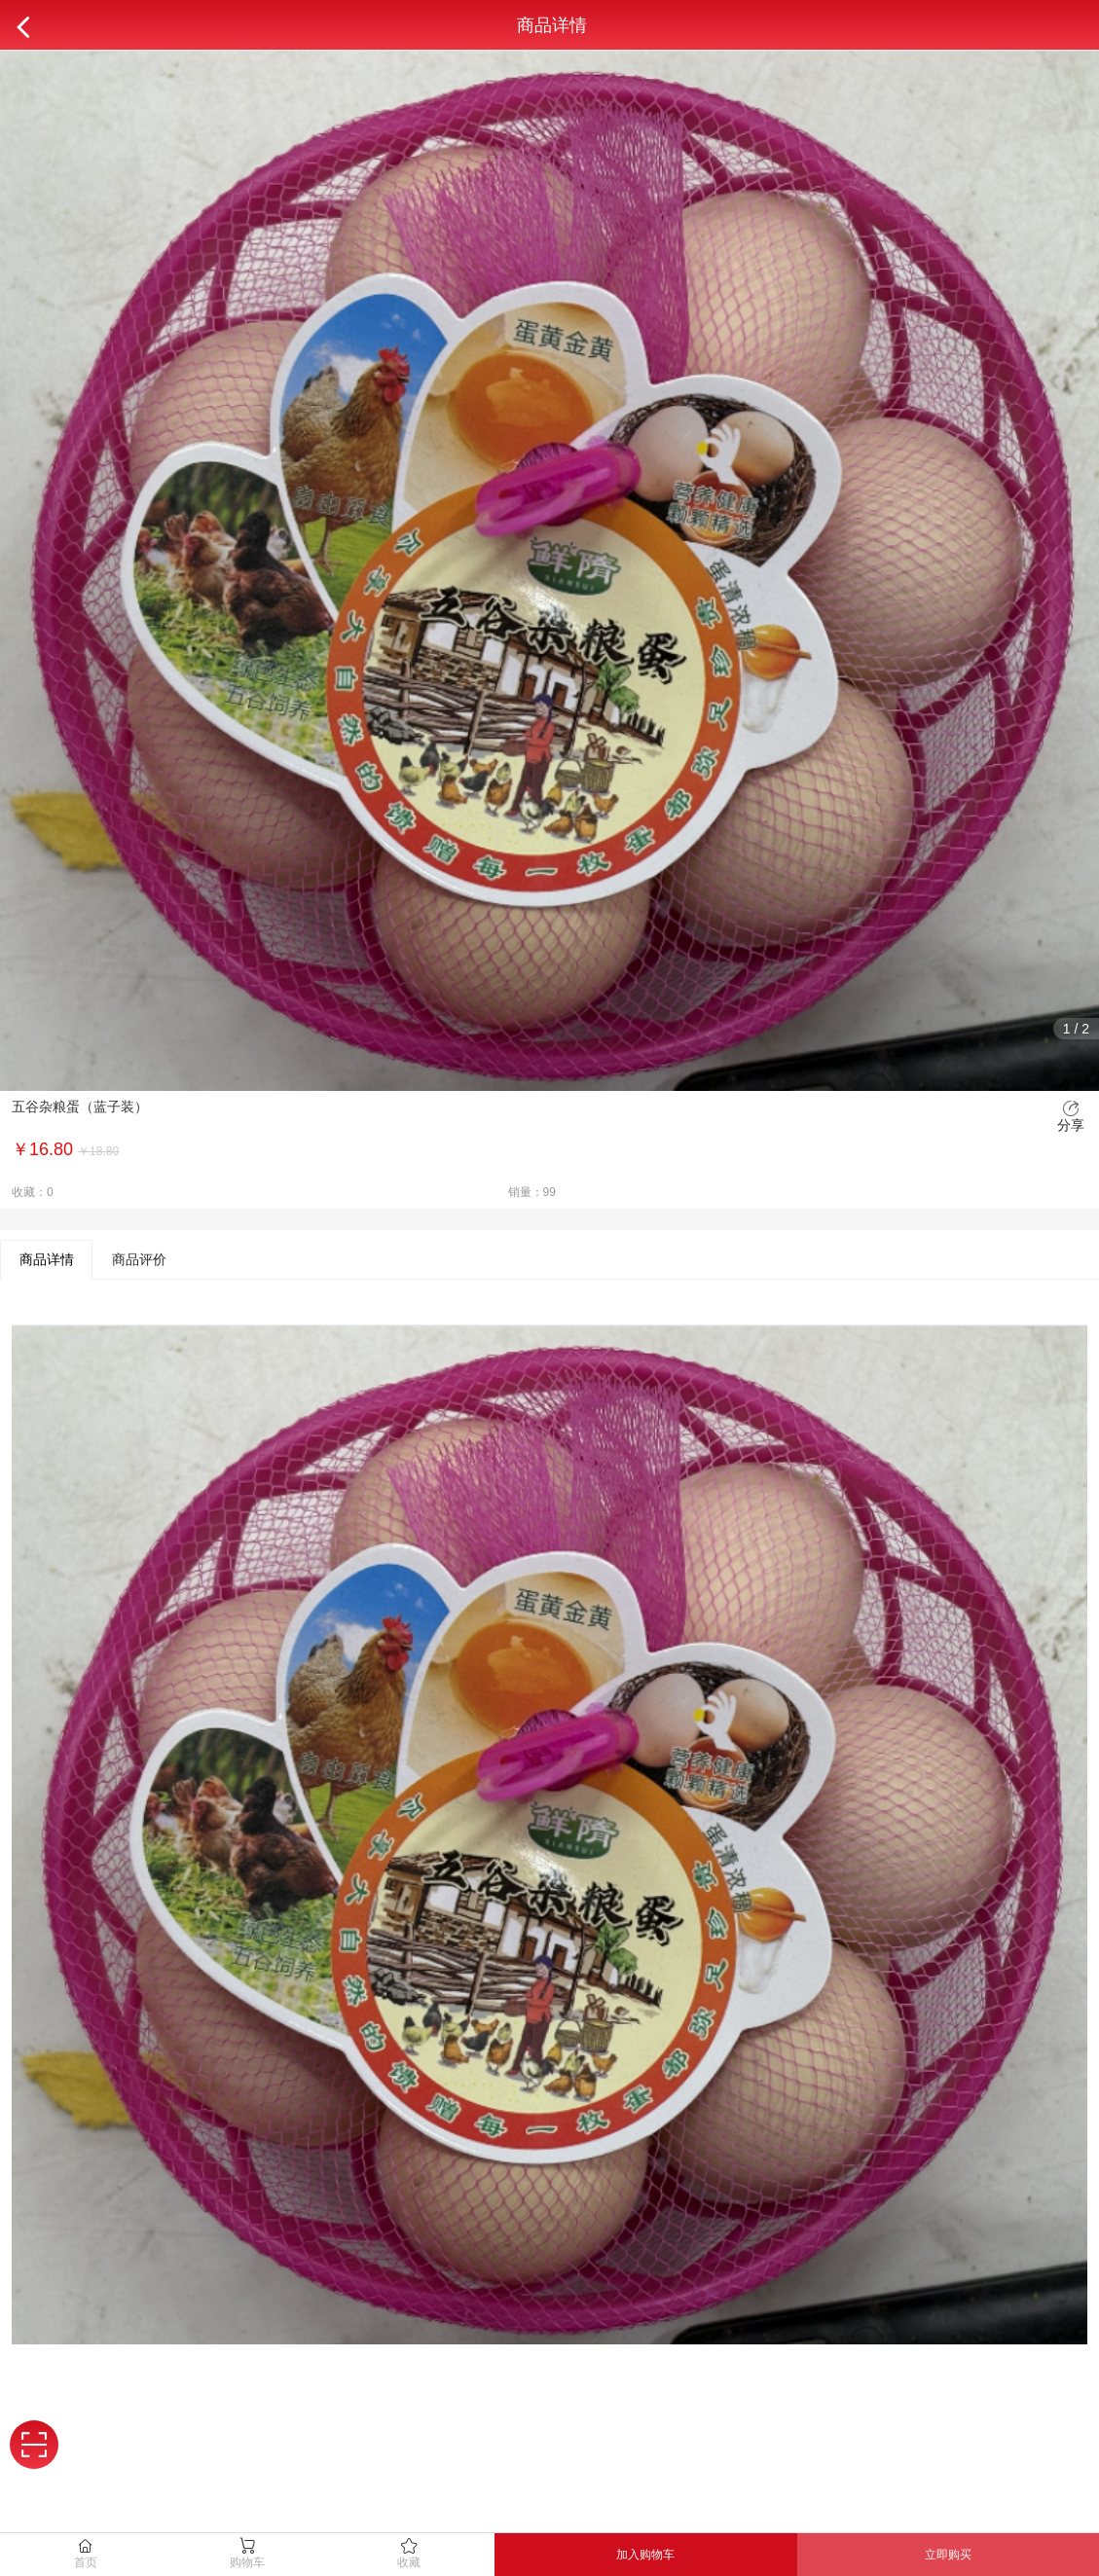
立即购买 (948, 2554)
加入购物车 (645, 2554)
